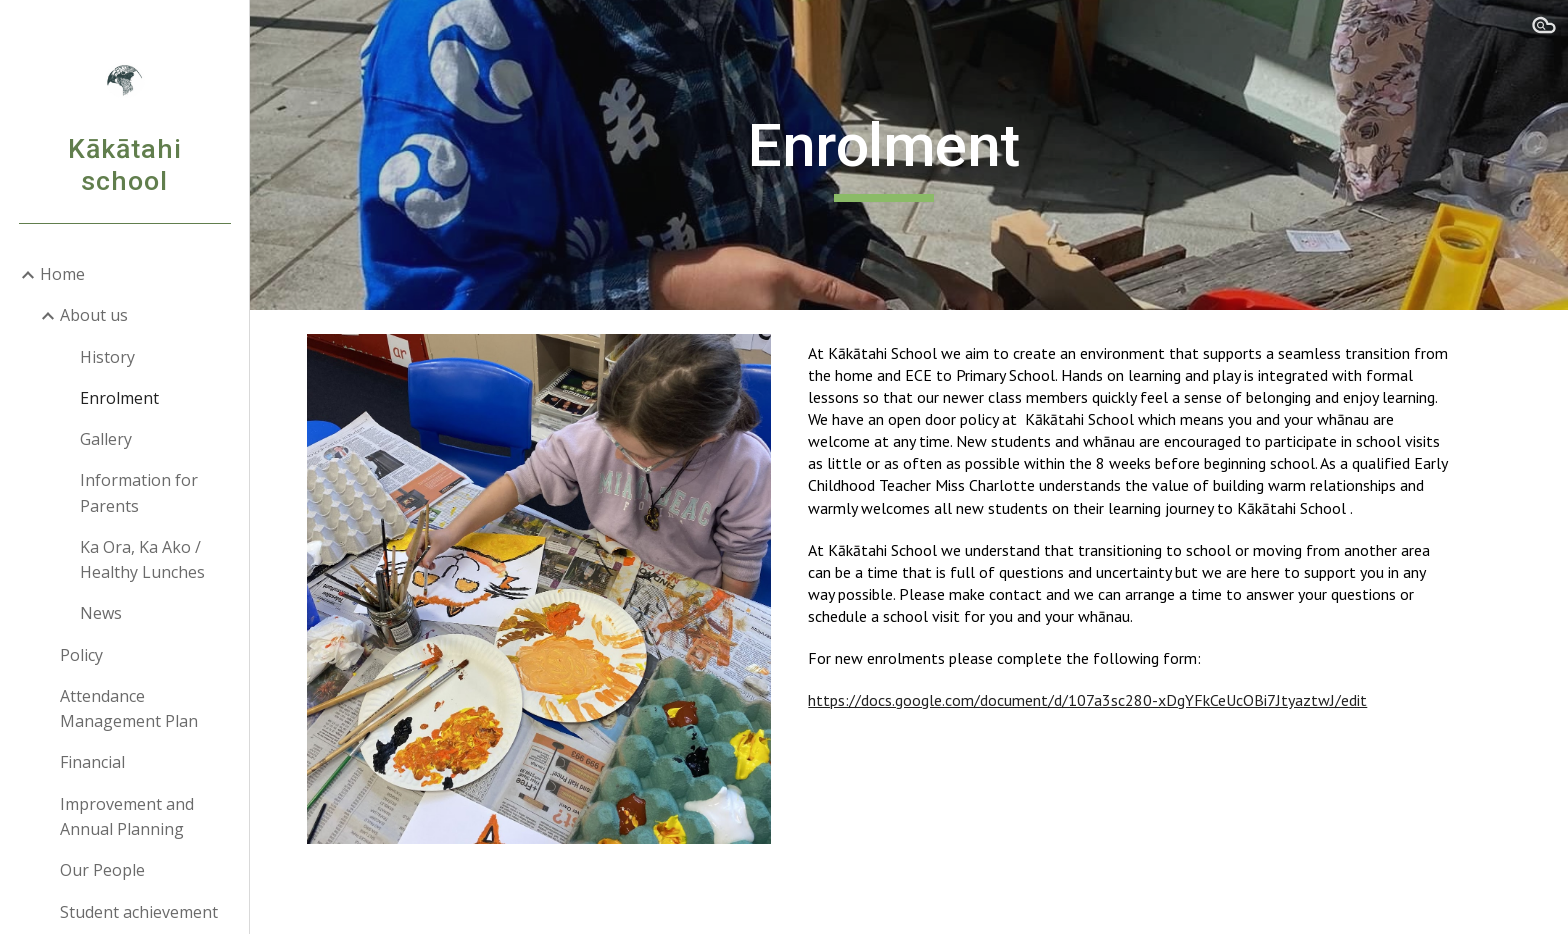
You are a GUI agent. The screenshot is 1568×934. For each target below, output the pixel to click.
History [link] (107, 357)
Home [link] (62, 274)
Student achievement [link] (139, 912)
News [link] (101, 613)
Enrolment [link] (119, 398)
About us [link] (94, 315)
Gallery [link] (106, 439)
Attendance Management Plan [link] (129, 708)
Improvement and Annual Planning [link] (127, 816)
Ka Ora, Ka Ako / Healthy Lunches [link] (142, 559)
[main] (909, 155)
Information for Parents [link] (139, 492)
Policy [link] (81, 655)
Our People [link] (102, 870)
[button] (1544, 28)
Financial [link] (92, 762)
